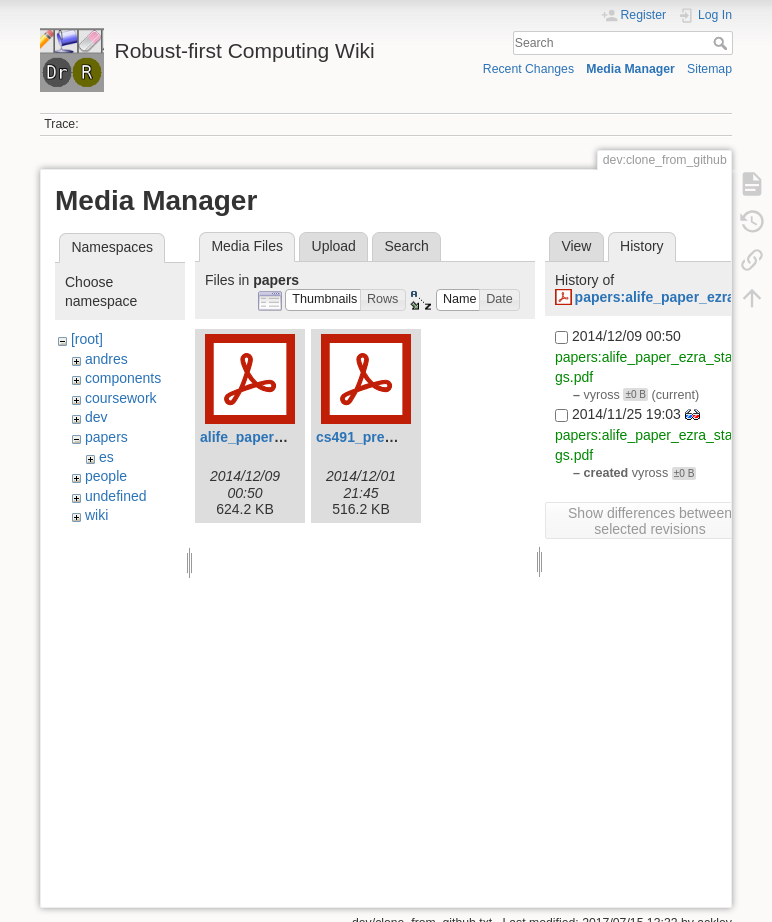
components (123, 378)
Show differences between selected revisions (650, 521)
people (106, 476)
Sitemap (709, 69)
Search (722, 43)
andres (106, 359)
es (106, 457)
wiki (96, 515)
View (576, 246)
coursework (121, 398)
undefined (116, 496)
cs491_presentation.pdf (394, 437)
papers (106, 437)
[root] (87, 339)
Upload (334, 246)
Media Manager (630, 69)
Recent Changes (528, 69)
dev (96, 417)
